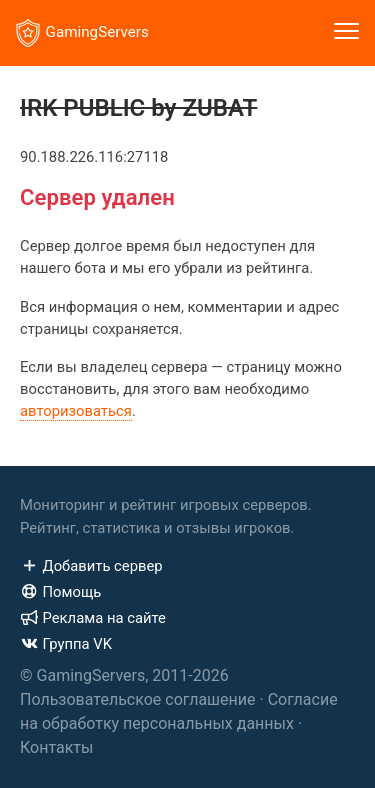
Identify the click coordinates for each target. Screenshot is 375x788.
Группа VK (66, 644)
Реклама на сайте (93, 618)
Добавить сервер (91, 566)
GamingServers (82, 33)
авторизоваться (76, 411)
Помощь (60, 592)
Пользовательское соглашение (138, 699)
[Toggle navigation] (346, 33)
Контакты (56, 747)
